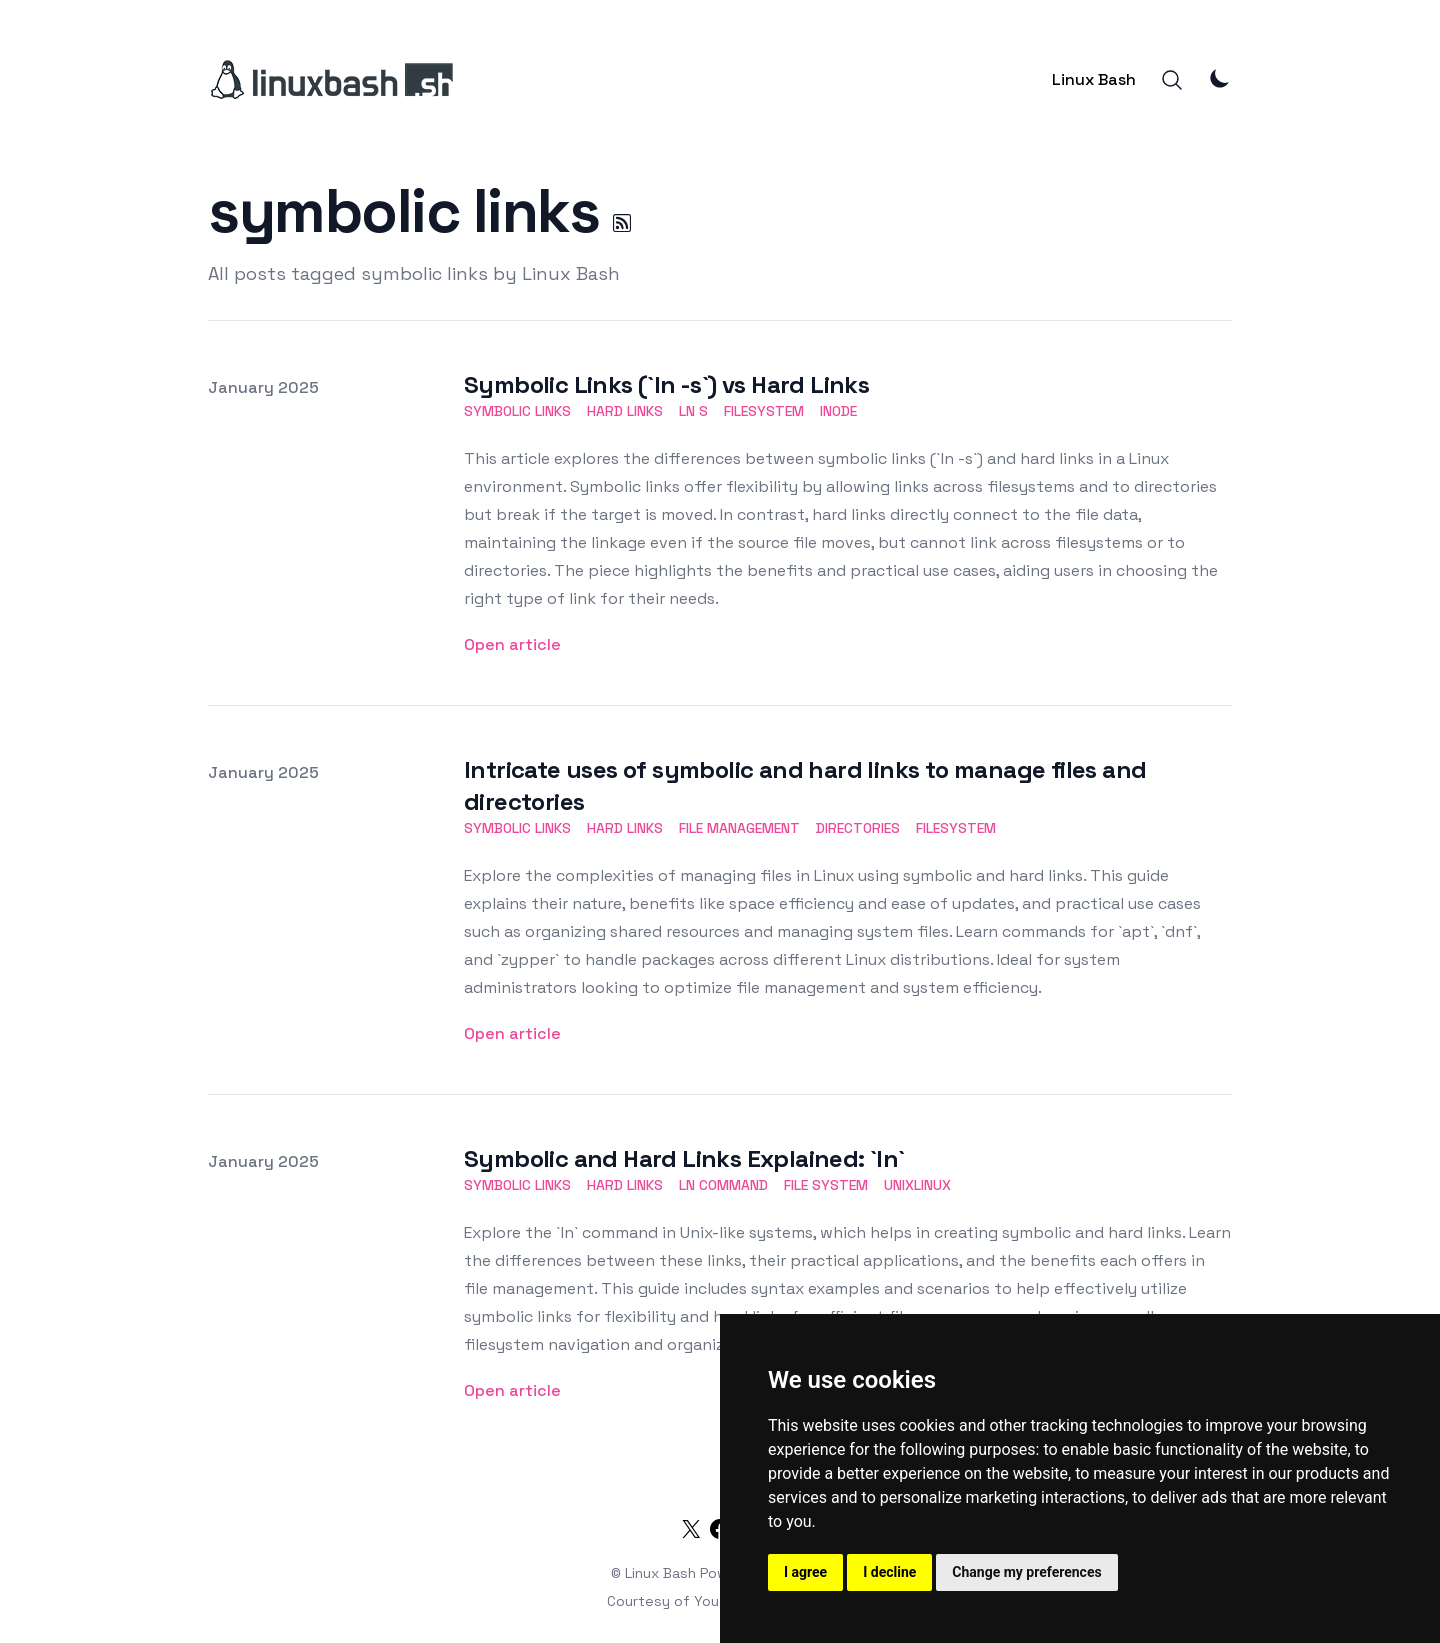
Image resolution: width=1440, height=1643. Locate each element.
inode (838, 411)
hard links (625, 411)
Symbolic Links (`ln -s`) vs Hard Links (666, 384)
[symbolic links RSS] (622, 223)
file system (826, 1185)
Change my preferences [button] (1026, 1572)
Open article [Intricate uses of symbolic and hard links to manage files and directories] (512, 1033)
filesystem (764, 411)
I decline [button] (889, 1572)
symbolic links (517, 411)
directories (858, 828)
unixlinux (917, 1185)
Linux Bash (1094, 79)
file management (739, 828)
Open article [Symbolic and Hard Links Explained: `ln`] (512, 1390)
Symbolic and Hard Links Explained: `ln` (684, 1158)
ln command (723, 1185)
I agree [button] (805, 1572)
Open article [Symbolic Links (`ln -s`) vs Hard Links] (512, 644)
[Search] (1172, 80)
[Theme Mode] (1220, 78)
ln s (693, 411)
